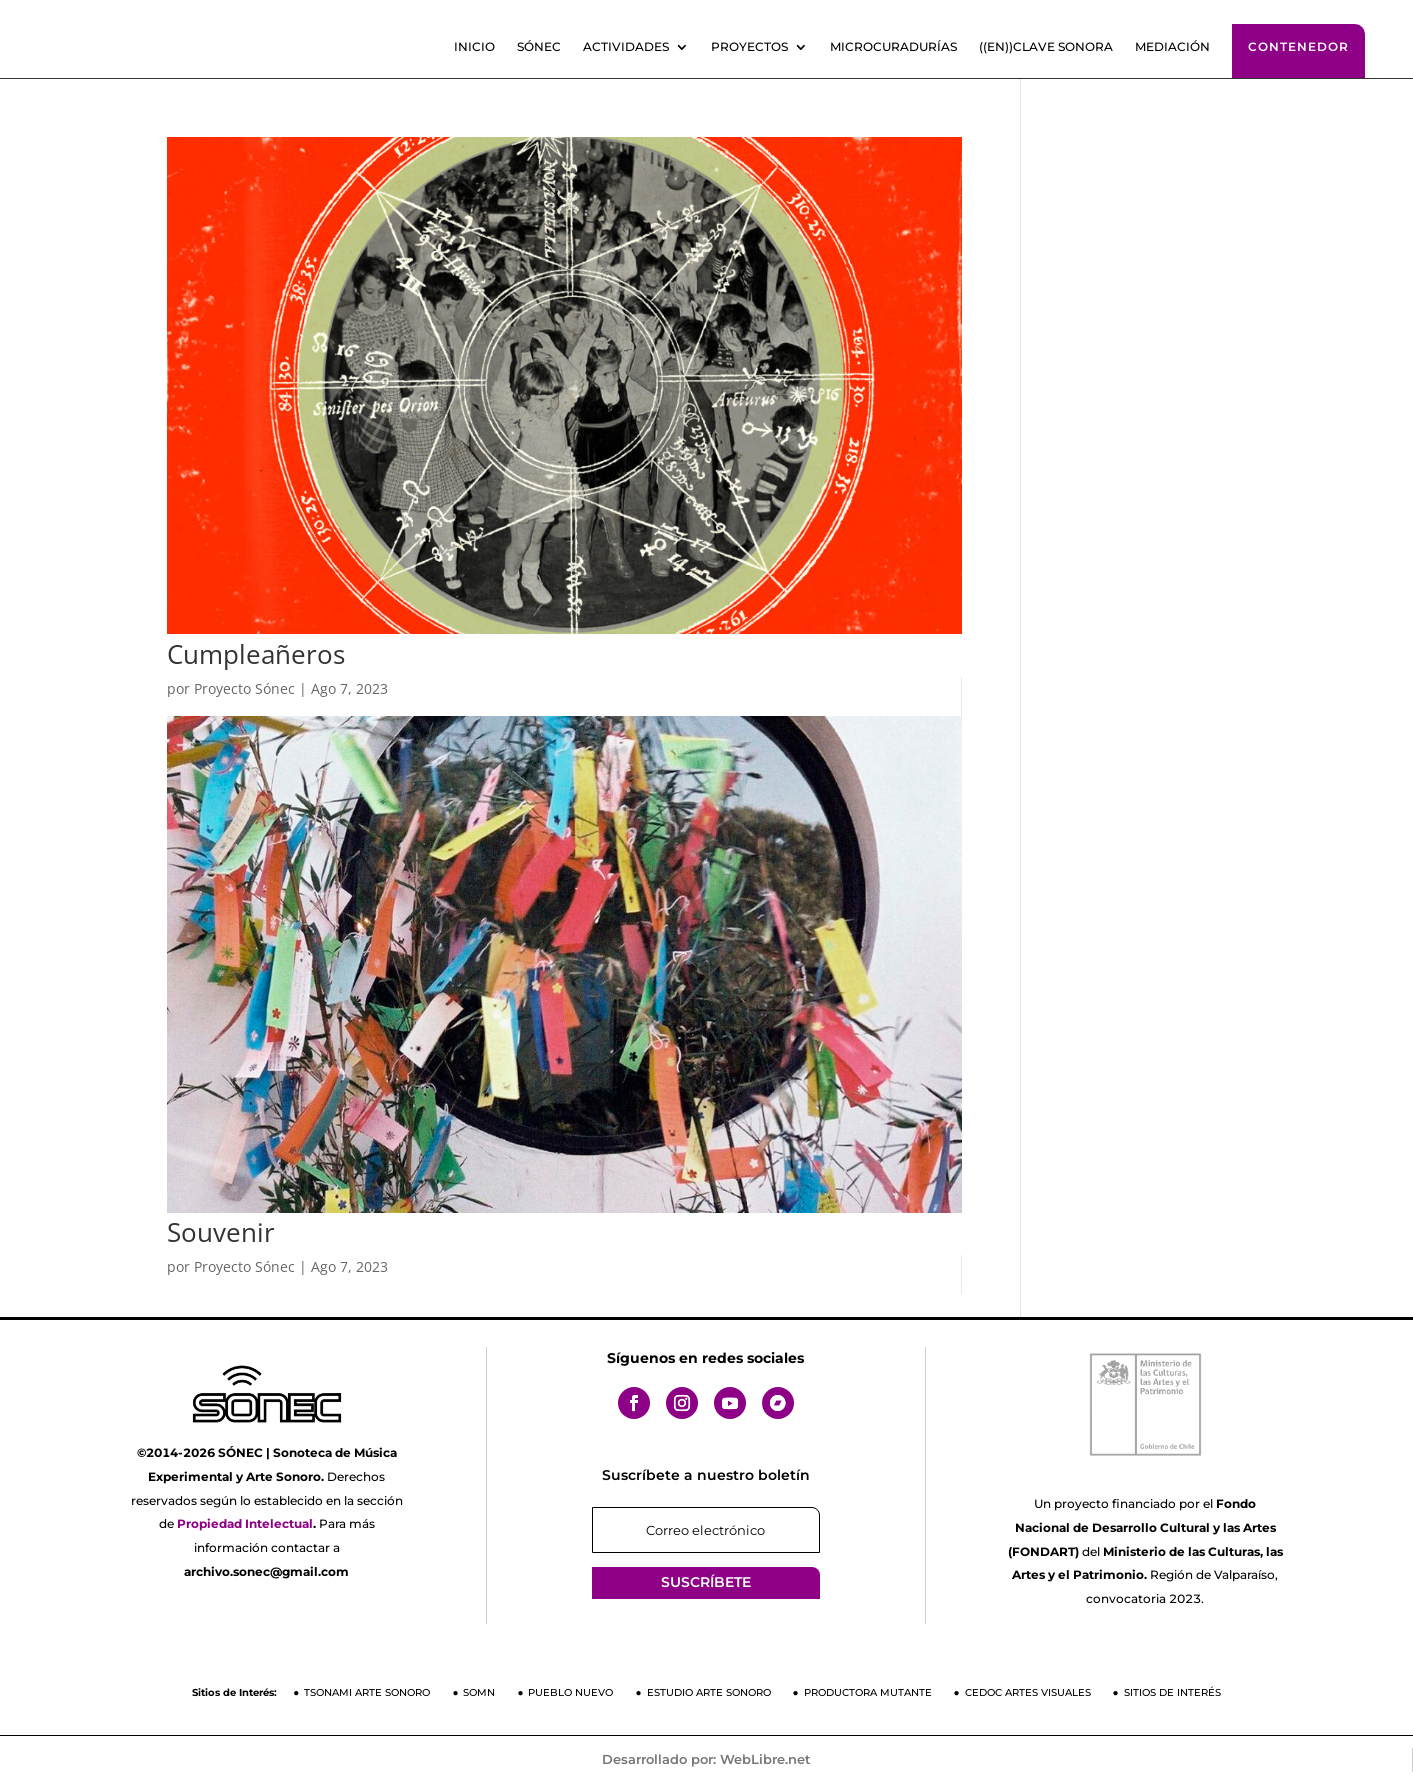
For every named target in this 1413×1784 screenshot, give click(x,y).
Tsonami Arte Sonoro (367, 1692)
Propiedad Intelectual (245, 1523)
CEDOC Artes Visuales (1028, 1692)
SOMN (479, 1692)
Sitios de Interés (1172, 1692)
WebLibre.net (765, 1759)
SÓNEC (539, 47)
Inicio (474, 47)
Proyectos (749, 47)
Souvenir (221, 1232)
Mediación (1172, 47)
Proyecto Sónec (244, 688)
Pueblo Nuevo (570, 1692)
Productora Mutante (868, 1692)
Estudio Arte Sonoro (709, 1692)
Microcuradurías (893, 47)
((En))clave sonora (1046, 47)
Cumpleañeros (256, 654)
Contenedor (1298, 46)
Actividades (626, 47)
